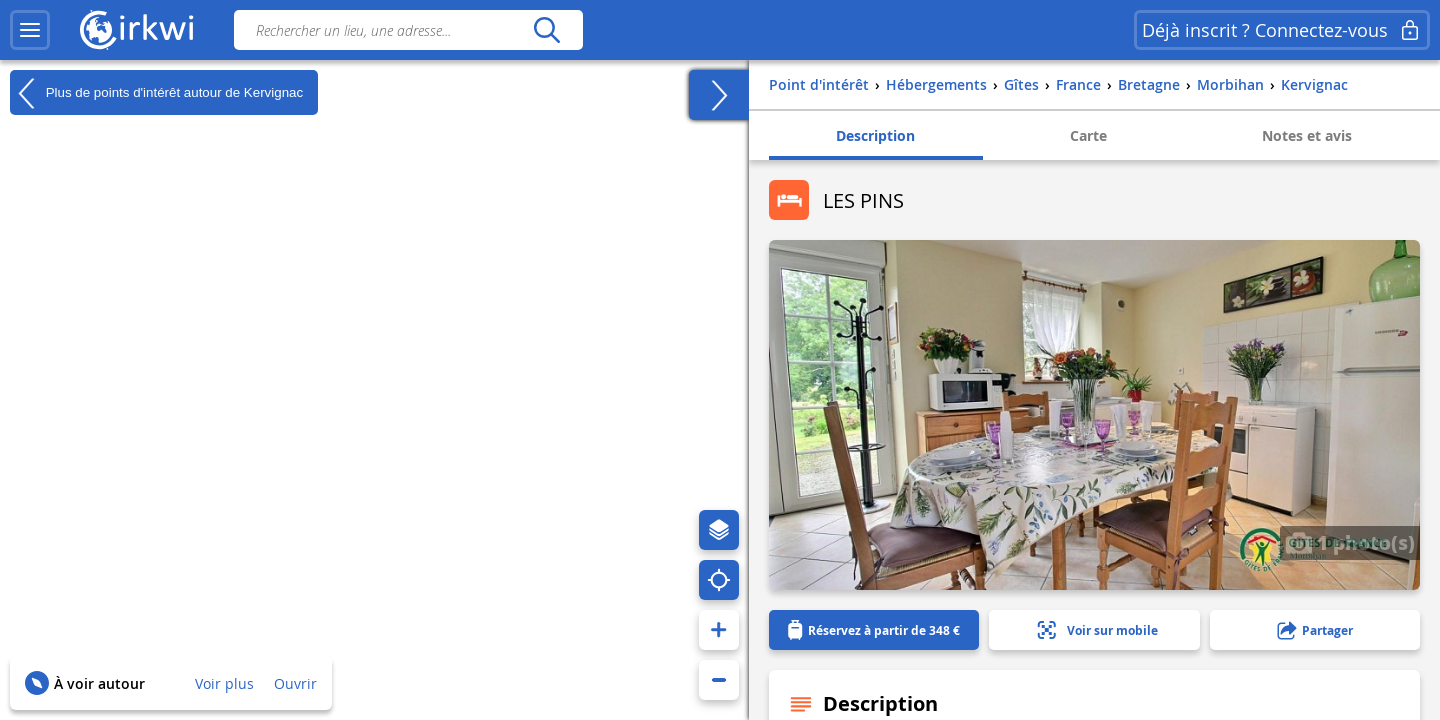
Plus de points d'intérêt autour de (156, 93)
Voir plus (224, 683)
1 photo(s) (1350, 542)
